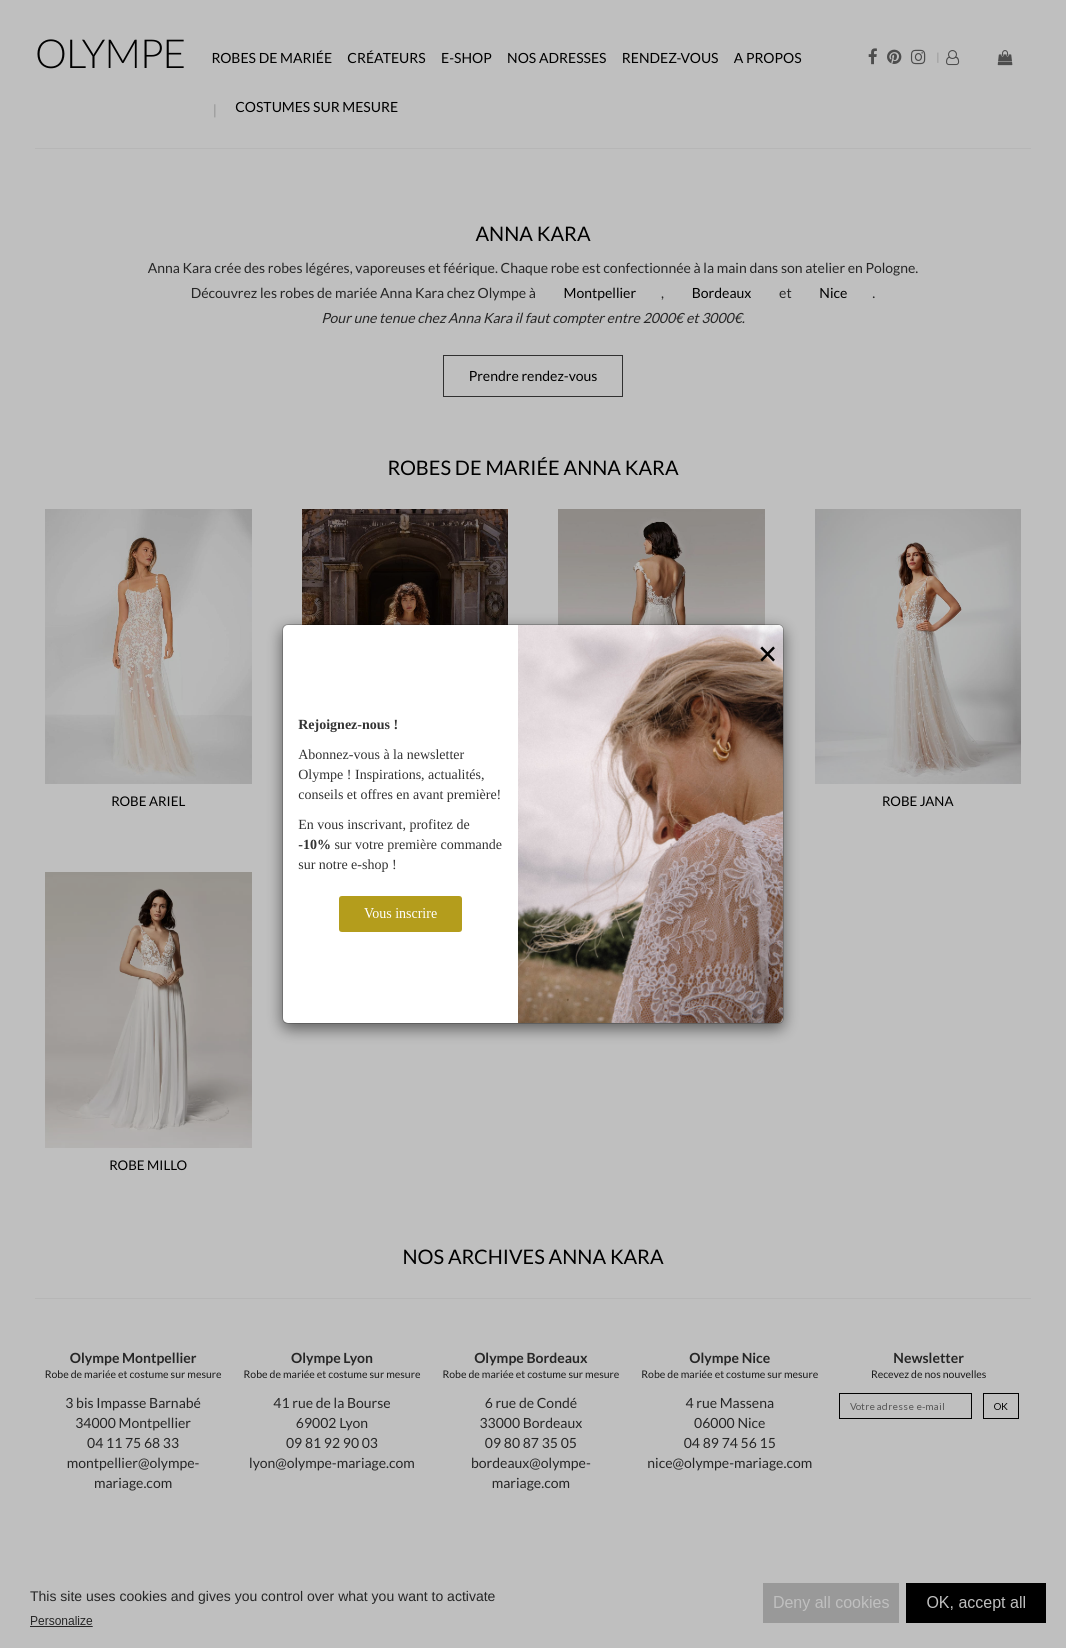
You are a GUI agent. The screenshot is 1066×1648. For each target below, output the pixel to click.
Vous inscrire (400, 913)
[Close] (768, 655)
